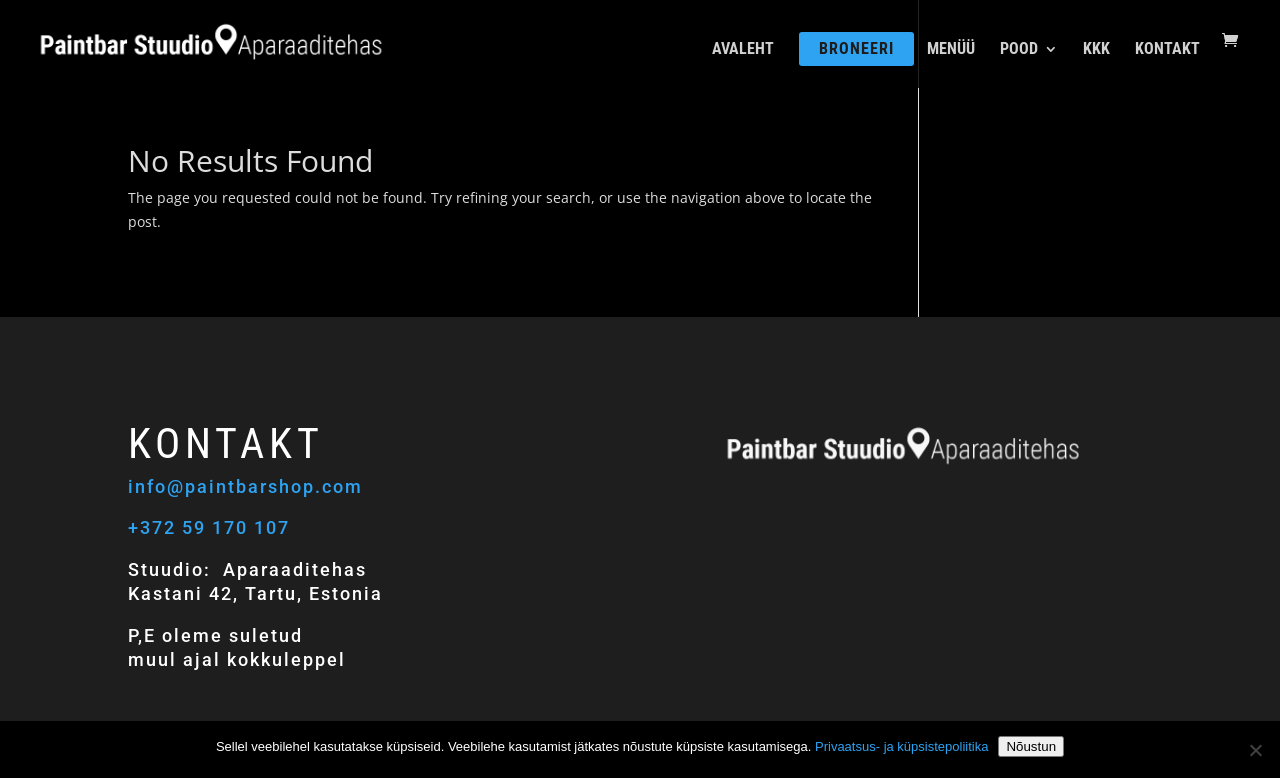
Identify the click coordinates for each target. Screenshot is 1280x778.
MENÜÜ (951, 50)
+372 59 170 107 (209, 527)
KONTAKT (1167, 50)
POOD (1019, 50)
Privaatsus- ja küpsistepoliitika (901, 746)
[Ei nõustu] (1255, 750)
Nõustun (1031, 746)
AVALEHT (743, 50)
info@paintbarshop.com (248, 486)
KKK (1096, 50)
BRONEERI (856, 48)
